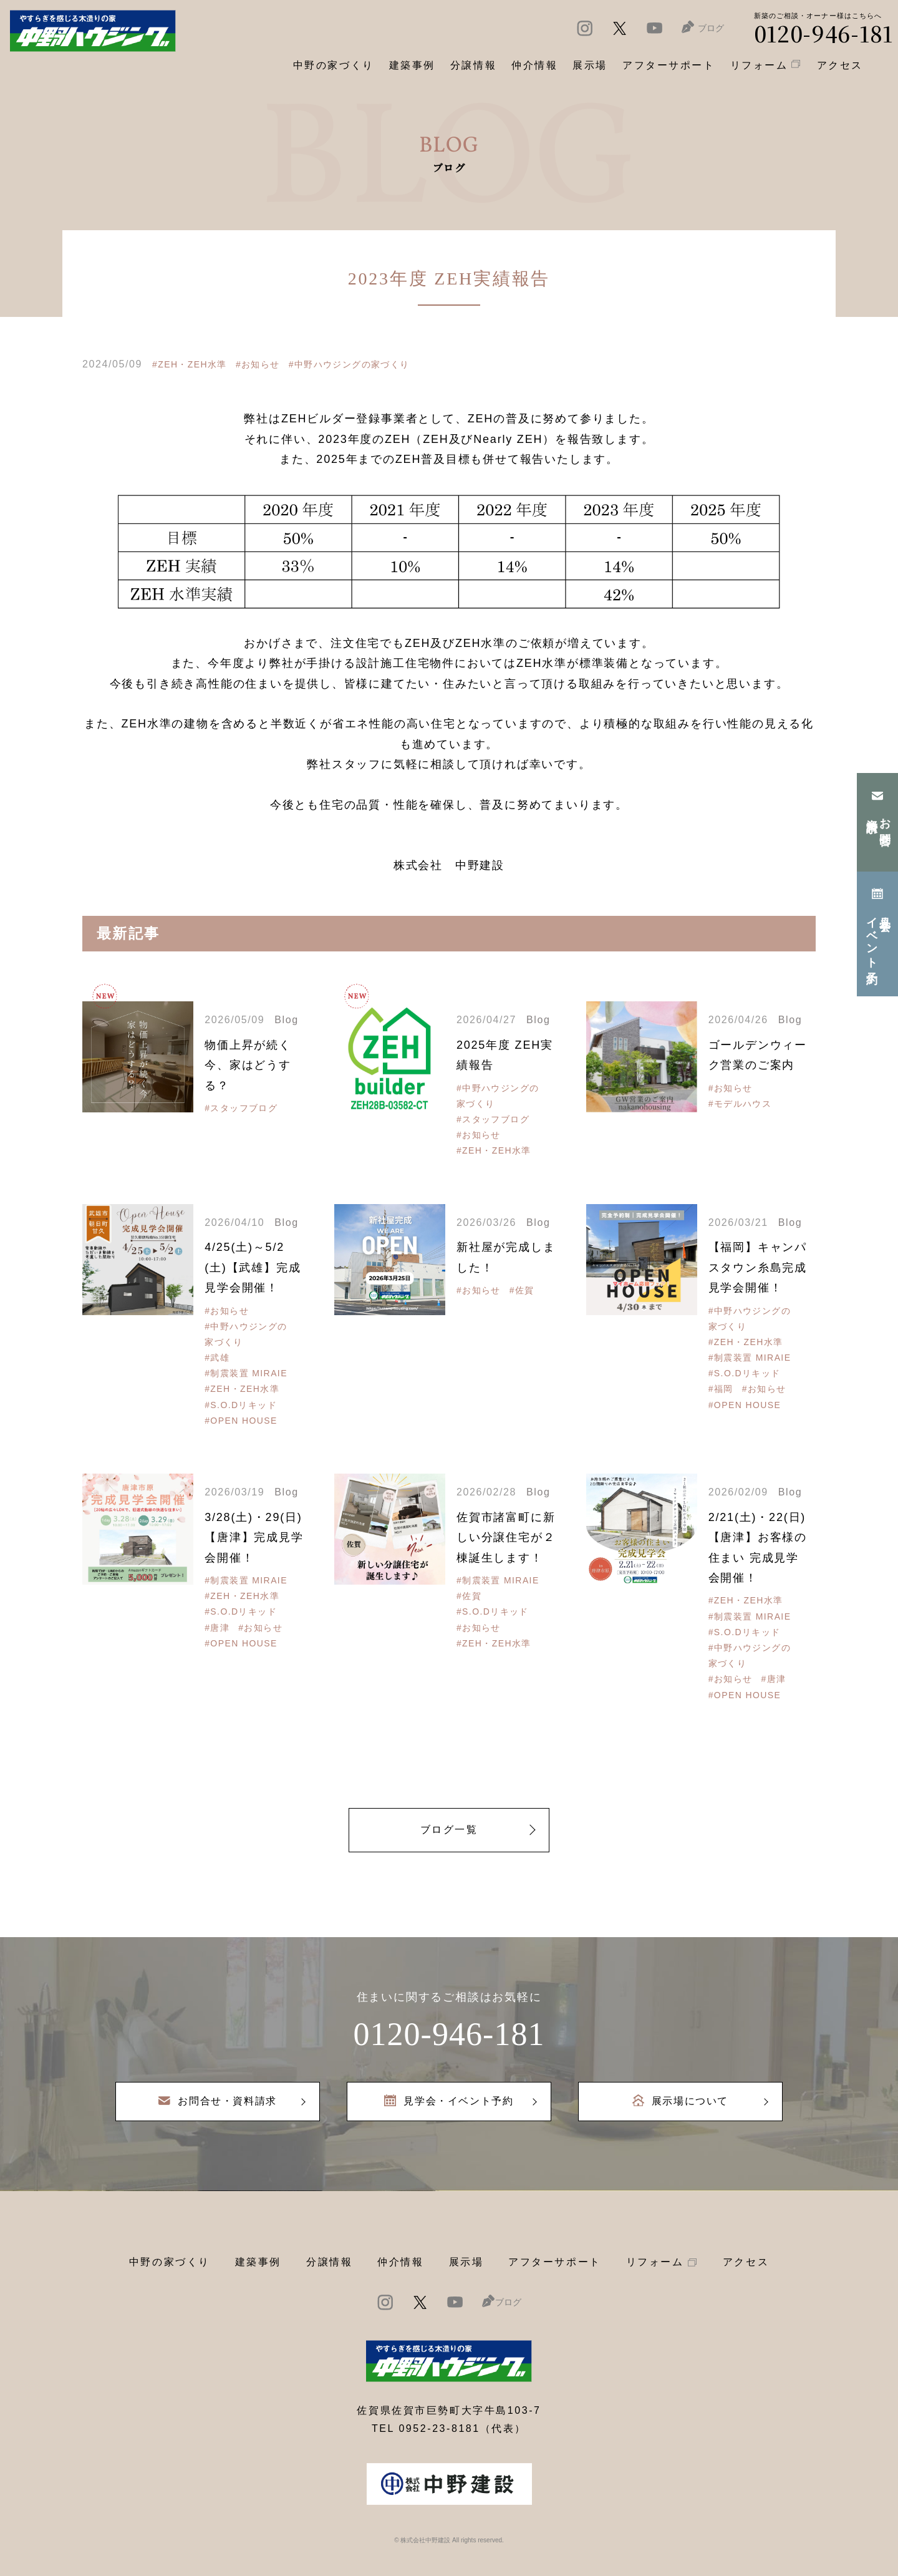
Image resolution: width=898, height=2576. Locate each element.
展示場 (466, 2262)
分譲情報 (329, 2262)
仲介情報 (400, 2262)
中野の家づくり (169, 2262)
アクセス (746, 2262)
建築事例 (412, 65)
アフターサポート (554, 2262)
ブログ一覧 (449, 1829)
